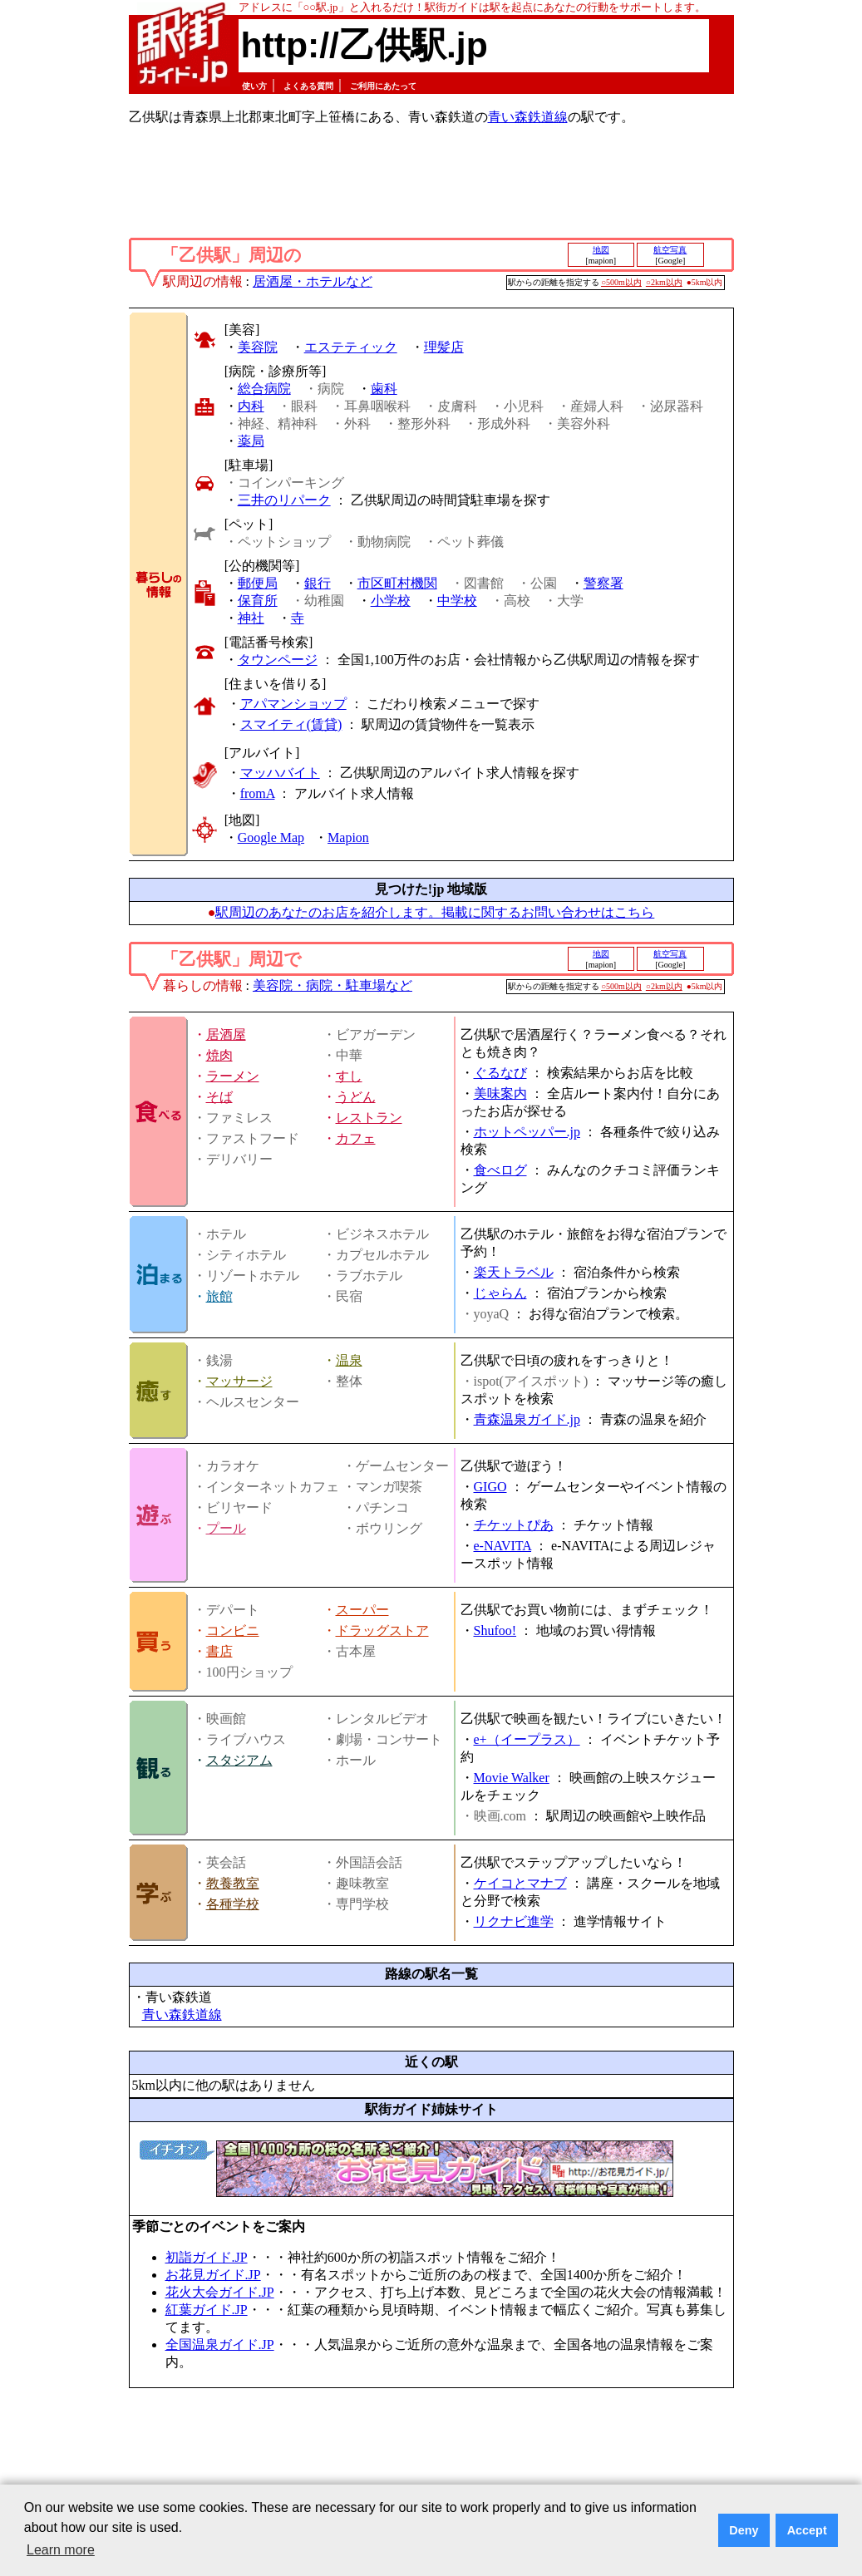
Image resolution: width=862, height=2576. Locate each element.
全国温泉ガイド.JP (219, 2344)
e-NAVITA (503, 1546)
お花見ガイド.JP (213, 2275)
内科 (251, 406)
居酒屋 (226, 1034)
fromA (257, 793)
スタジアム (239, 1760)
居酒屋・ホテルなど (312, 281)
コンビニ (232, 1630)
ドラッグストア (382, 1630)
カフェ (356, 1138)
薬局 (251, 441)
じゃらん (500, 1293)
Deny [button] (743, 2530)
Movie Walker (511, 1778)
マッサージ (239, 1381)
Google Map (271, 837)
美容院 (258, 347)
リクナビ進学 (514, 1921)
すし (349, 1076)
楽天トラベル (514, 1272)
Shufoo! (495, 1630)
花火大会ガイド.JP (219, 2292)
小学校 (391, 601)
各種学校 (232, 1904)
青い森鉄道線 (528, 117)
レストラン (369, 1118)
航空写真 (670, 249)
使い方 (254, 86)
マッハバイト (280, 773)
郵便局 (258, 583)
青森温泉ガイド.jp (527, 1419)
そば (219, 1097)
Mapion (348, 837)
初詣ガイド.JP (206, 2257)
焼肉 (219, 1055)
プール (226, 1528)
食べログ (500, 1170)
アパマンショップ (293, 704)
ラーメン (232, 1076)
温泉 (349, 1360)
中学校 (457, 601)
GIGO (490, 1487)
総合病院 (264, 389)
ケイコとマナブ (520, 1883)
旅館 (219, 1296)
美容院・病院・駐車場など (332, 985)
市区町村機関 (397, 583)
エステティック (350, 347)
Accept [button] (807, 2530)
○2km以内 (664, 282)
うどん (356, 1097)
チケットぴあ (514, 1525)
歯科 (384, 389)
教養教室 (232, 1883)
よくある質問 (308, 86)
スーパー (362, 1610)
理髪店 (444, 347)
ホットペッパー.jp (527, 1132)
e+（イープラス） (527, 1739)
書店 (219, 1651)
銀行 (317, 583)
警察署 (603, 583)
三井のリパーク (284, 500)
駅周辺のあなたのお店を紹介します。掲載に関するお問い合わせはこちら (434, 912)
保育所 (258, 601)
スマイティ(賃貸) (291, 724)
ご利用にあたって (383, 86)
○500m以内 (621, 282)
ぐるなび (500, 1073)
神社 (251, 618)
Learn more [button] (61, 2550)
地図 (601, 249)
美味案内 (500, 1093)
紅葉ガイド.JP (206, 2310)
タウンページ (278, 660)
